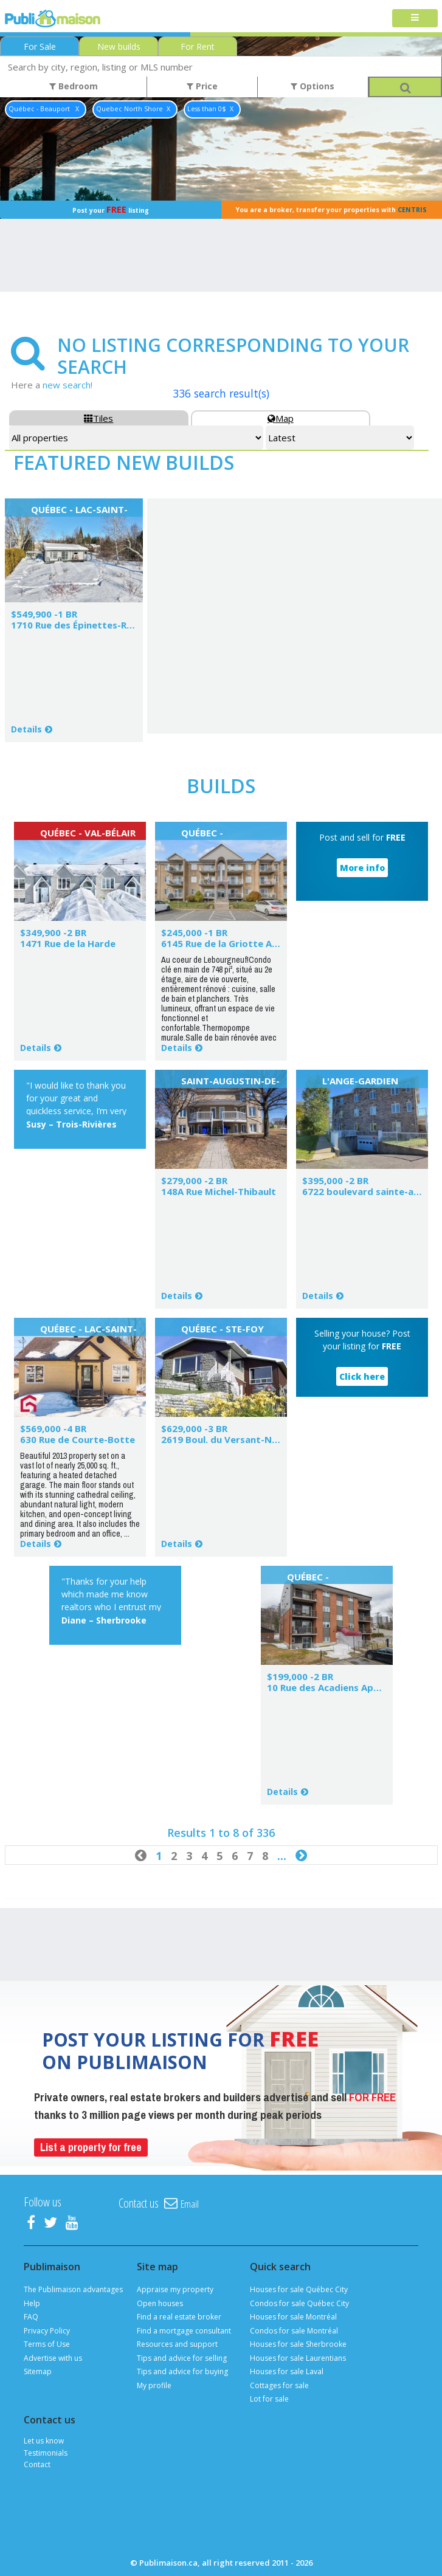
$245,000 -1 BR (194, 932)
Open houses (160, 2303)
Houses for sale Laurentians (298, 2358)
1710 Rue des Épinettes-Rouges (82, 625)
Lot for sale (269, 2399)
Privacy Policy (47, 2331)
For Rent (198, 46)
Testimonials (45, 2453)
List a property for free (91, 2147)
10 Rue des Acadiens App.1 (327, 1687)
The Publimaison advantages (73, 2289)
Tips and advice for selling (182, 2358)
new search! (67, 385)
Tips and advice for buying (182, 2371)
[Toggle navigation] (415, 18)
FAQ (31, 2317)
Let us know (44, 2441)
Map (281, 418)
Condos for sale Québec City (299, 2303)
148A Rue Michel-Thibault (218, 1191)
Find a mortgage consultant (184, 2331)
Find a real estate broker (179, 2317)
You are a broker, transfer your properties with (331, 209)
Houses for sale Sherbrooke (298, 2344)
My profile (154, 2385)
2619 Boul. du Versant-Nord (224, 1439)
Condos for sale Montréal (294, 2331)
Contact (37, 2464)
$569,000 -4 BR (53, 1428)
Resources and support (177, 2344)
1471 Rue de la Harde (68, 943)
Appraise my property (175, 2289)
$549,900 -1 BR (44, 614)
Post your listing (110, 209)
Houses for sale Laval (286, 2371)
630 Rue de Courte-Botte (77, 1439)
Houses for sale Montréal (293, 2317)
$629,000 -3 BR (194, 1428)
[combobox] (221, 67)
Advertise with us (53, 2358)
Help (32, 2303)
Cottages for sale (279, 2385)
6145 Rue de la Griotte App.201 (232, 943)
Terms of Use (47, 2344)
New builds (118, 46)
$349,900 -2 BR (53, 932)
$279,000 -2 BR (194, 1180)
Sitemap (38, 2371)
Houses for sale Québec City (299, 2289)
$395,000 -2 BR (335, 1180)
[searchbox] (221, 67)
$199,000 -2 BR (300, 1676)
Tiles (98, 418)
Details (26, 729)
